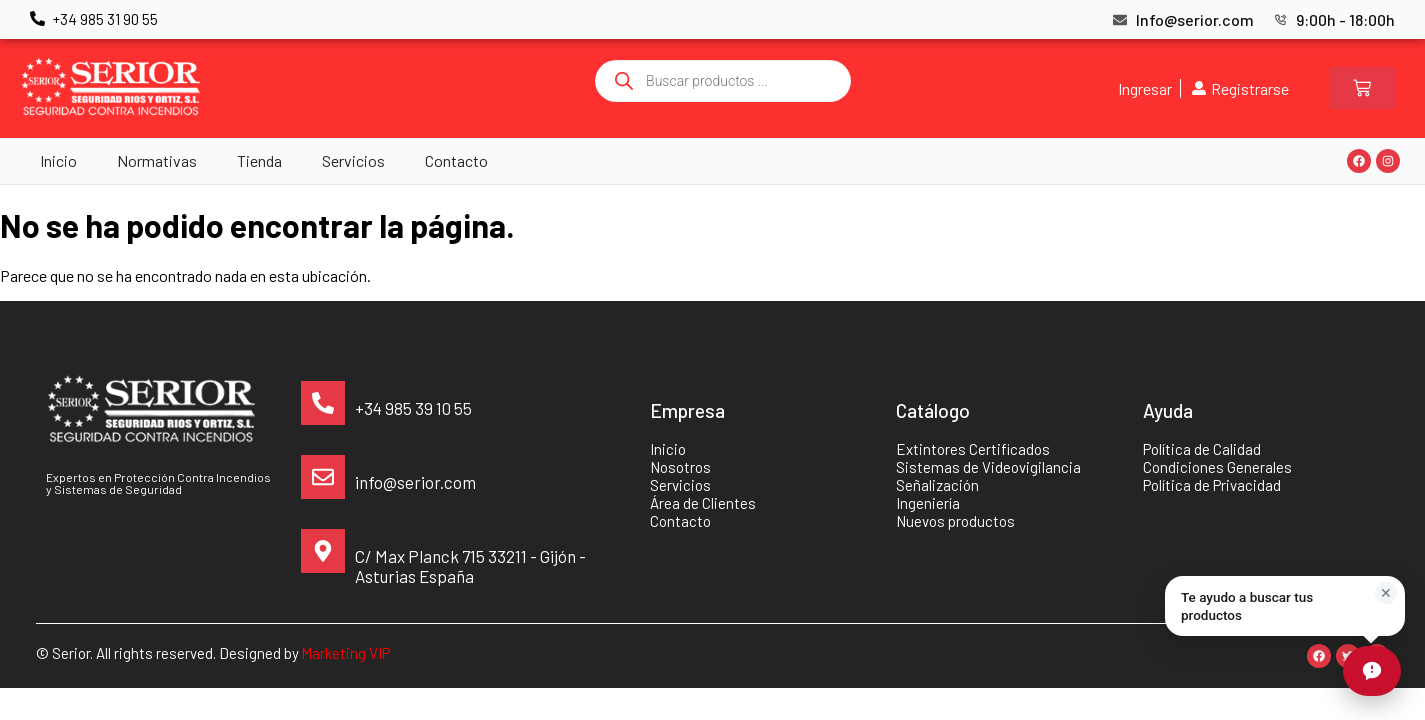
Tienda (259, 160)
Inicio (58, 160)
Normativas (157, 160)
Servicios (353, 160)
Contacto (456, 160)
